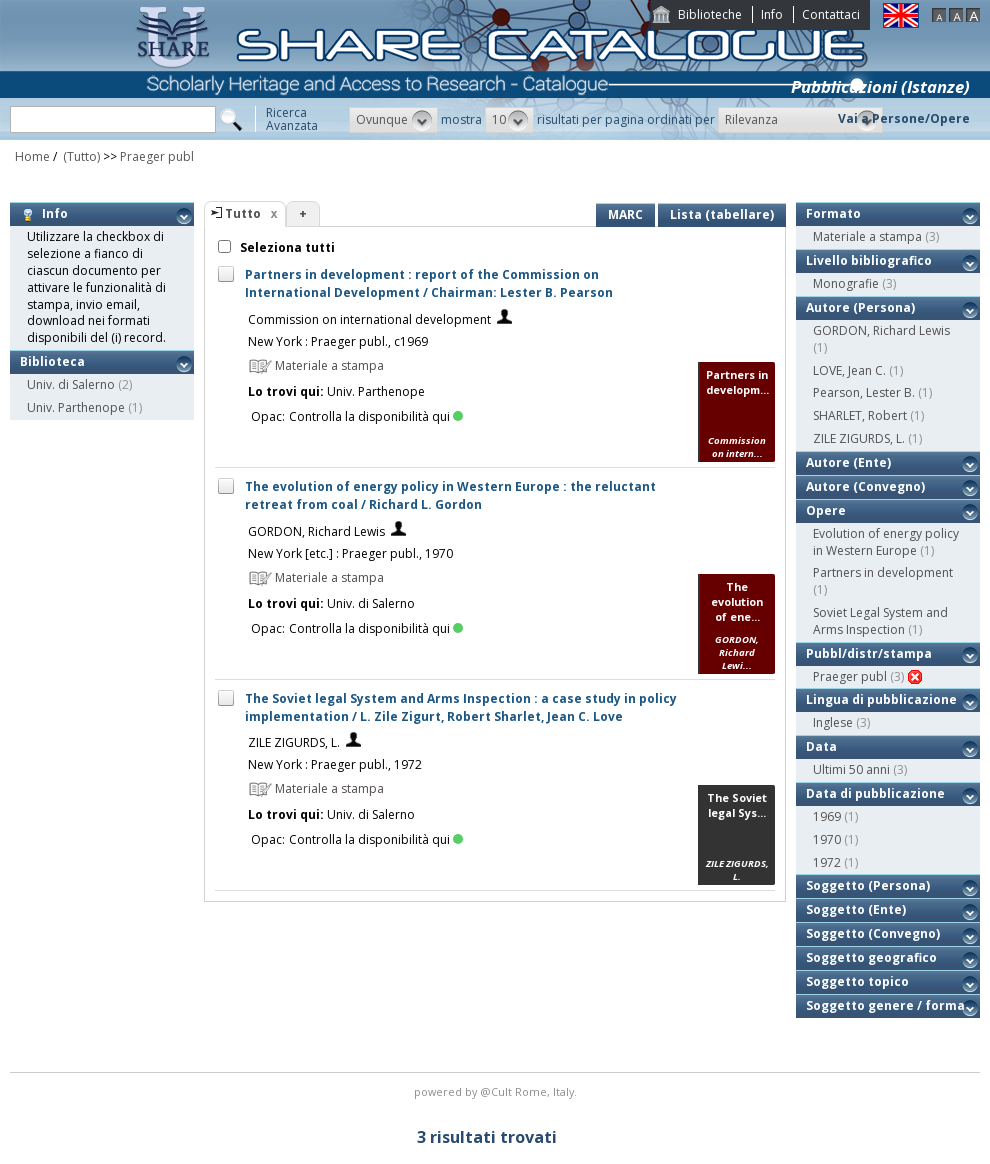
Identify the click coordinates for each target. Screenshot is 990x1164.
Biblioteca (52, 361)
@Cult (497, 1091)
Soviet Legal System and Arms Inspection (880, 621)
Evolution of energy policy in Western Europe (886, 542)
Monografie (846, 283)
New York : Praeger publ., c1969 (338, 341)
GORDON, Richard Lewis (316, 531)
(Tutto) (80, 156)
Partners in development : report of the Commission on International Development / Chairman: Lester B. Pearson (429, 283)
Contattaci (831, 14)
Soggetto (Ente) (856, 909)
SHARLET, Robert (860, 415)
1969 (827, 816)
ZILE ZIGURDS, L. (294, 742)
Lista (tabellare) (722, 214)
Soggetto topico (857, 981)
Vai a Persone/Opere (904, 118)
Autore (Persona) (860, 307)
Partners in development (883, 572)
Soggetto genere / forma (885, 1005)
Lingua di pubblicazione (881, 699)
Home (32, 156)
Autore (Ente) (848, 462)
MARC (625, 214)
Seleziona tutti (286, 247)
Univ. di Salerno (71, 384)
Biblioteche (710, 14)
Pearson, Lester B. (864, 392)
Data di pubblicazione (875, 793)
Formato (833, 213)
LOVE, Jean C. (849, 370)
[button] (393, 120)
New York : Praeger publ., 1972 (335, 764)
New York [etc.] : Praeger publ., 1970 (350, 553)
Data (821, 746)
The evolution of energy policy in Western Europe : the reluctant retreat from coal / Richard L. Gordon (450, 495)
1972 (827, 862)
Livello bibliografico (869, 260)
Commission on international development (369, 319)
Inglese (833, 722)
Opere (826, 510)
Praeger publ (157, 156)
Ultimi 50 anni (851, 769)
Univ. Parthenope (76, 407)
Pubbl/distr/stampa (869, 653)
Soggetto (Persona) (868, 885)
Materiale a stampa (867, 236)
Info (772, 14)
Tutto (243, 213)
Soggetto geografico (871, 957)
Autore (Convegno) (865, 486)
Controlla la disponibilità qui (376, 416)
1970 (827, 839)
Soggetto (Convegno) (873, 933)
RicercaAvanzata (292, 119)
